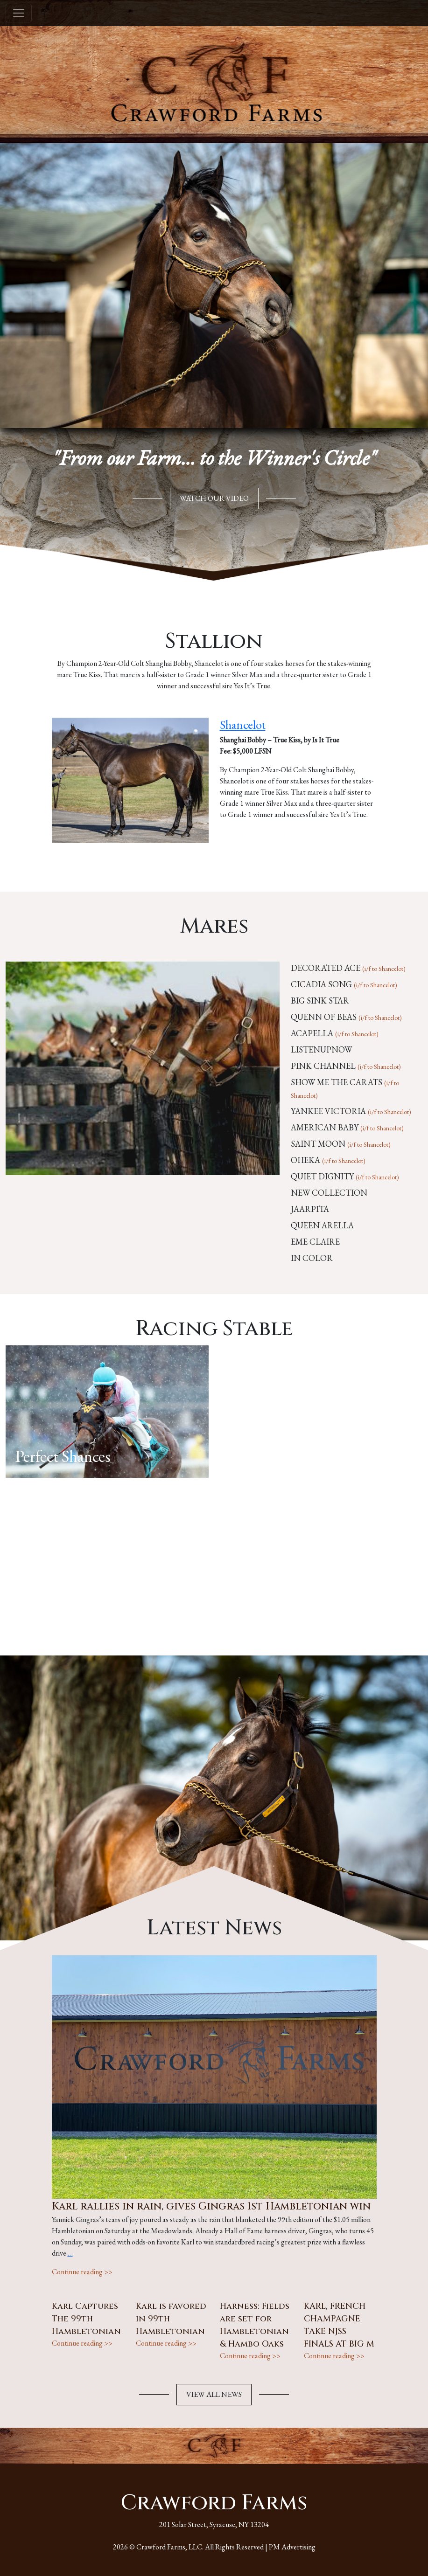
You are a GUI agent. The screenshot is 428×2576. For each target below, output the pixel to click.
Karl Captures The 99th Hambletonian (86, 2318)
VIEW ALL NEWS (214, 2394)
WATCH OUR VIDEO (214, 498)
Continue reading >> (82, 2272)
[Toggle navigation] (19, 13)
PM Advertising (292, 2547)
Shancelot (243, 725)
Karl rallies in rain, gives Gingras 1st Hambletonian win (211, 2206)
